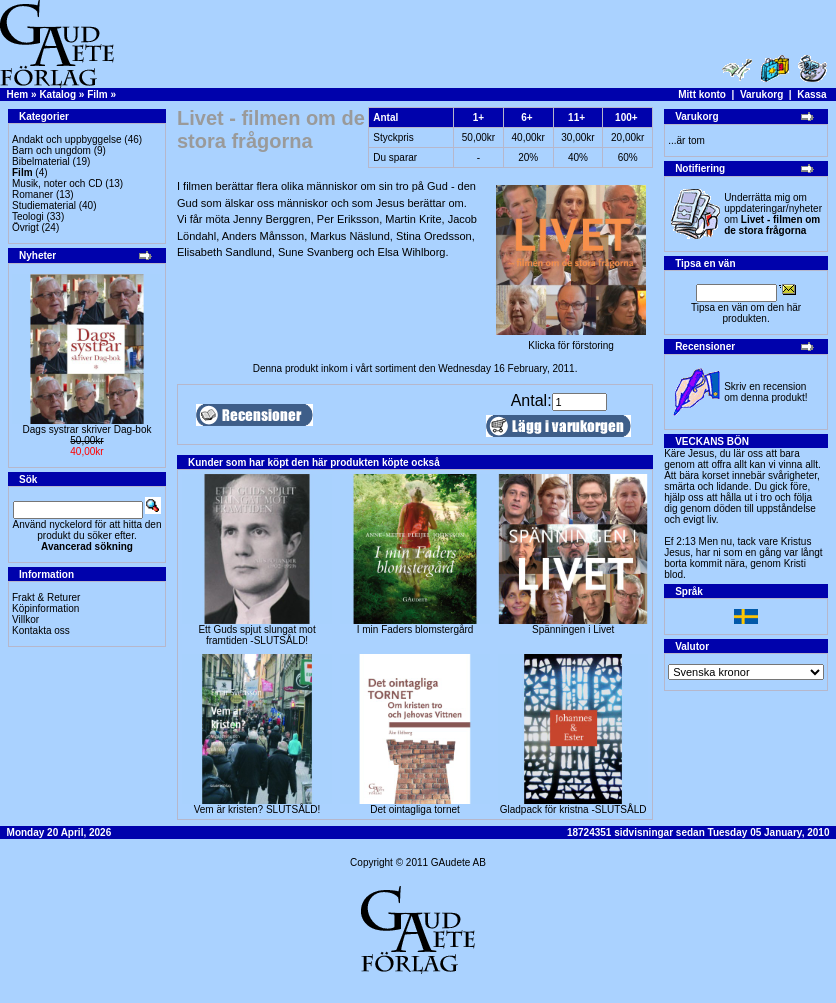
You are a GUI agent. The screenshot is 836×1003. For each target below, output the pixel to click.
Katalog (57, 94)
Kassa (811, 94)
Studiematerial (44, 205)
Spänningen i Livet (573, 629)
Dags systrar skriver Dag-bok (87, 429)
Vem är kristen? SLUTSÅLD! (257, 809)
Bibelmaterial (41, 161)
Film (97, 94)
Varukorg (761, 94)
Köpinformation (45, 608)
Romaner (32, 194)
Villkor (25, 619)
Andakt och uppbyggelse (67, 139)
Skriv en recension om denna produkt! (765, 392)
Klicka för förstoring (571, 341)
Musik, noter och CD (57, 183)
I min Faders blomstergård (415, 629)
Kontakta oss (41, 630)
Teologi (28, 216)
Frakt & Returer (46, 597)
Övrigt (25, 227)
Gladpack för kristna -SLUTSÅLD (573, 809)
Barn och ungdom (51, 150)
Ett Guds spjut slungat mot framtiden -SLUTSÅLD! (256, 635)
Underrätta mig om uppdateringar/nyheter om (773, 214)
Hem (18, 94)
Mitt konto (702, 94)
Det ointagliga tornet (415, 809)
